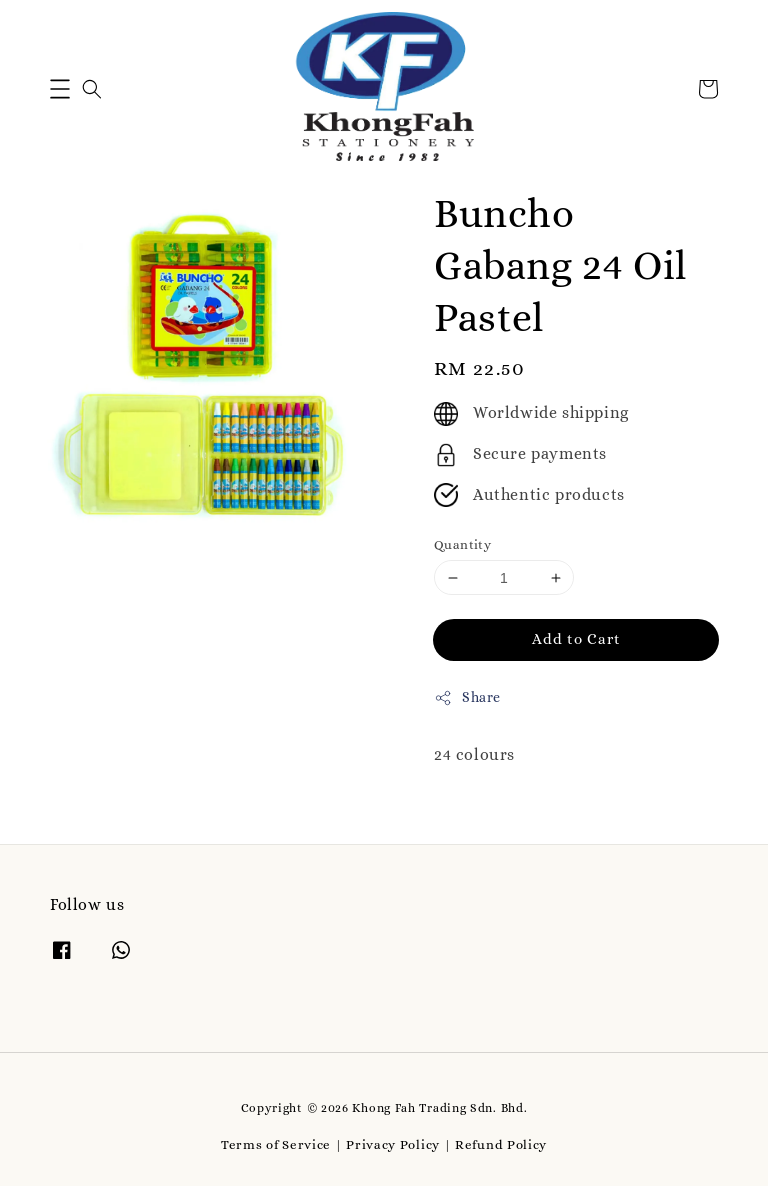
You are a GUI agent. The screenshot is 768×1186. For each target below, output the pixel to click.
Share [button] (467, 698)
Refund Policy (501, 1144)
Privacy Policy (393, 1144)
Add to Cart (576, 639)
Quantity (462, 544)
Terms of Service (276, 1144)
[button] (60, 89)
